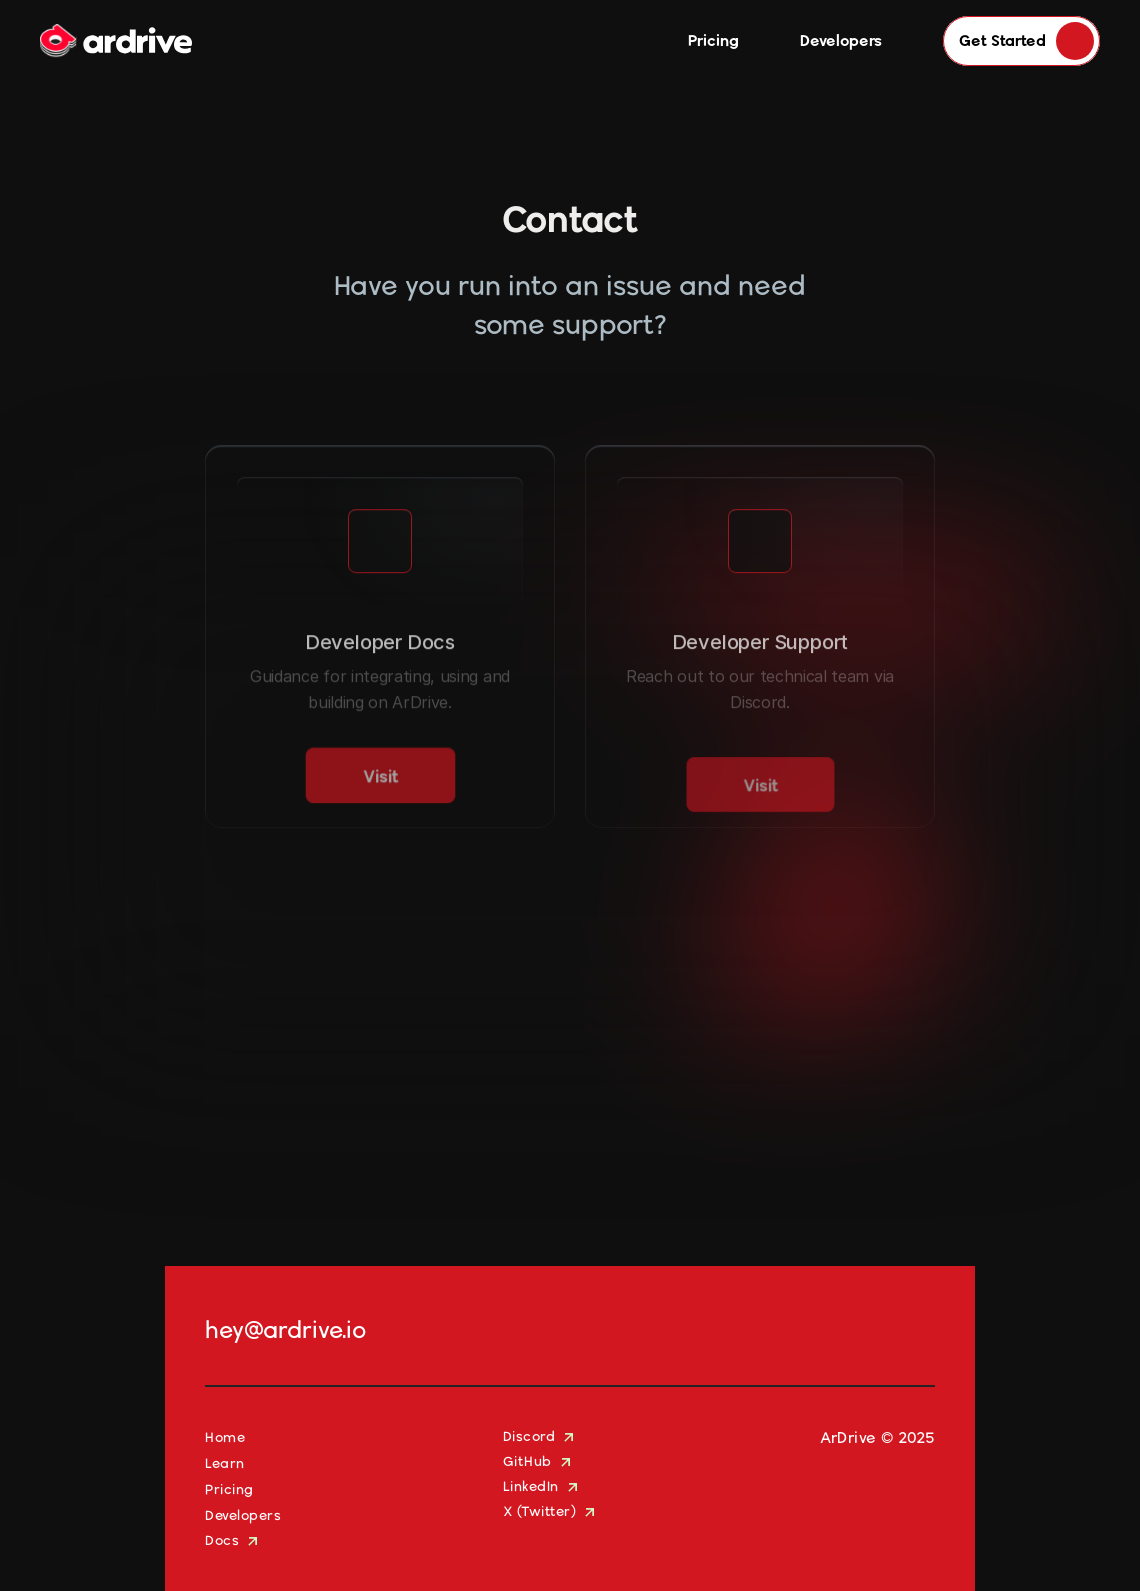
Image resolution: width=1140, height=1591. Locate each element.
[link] (380, 797)
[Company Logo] (116, 41)
